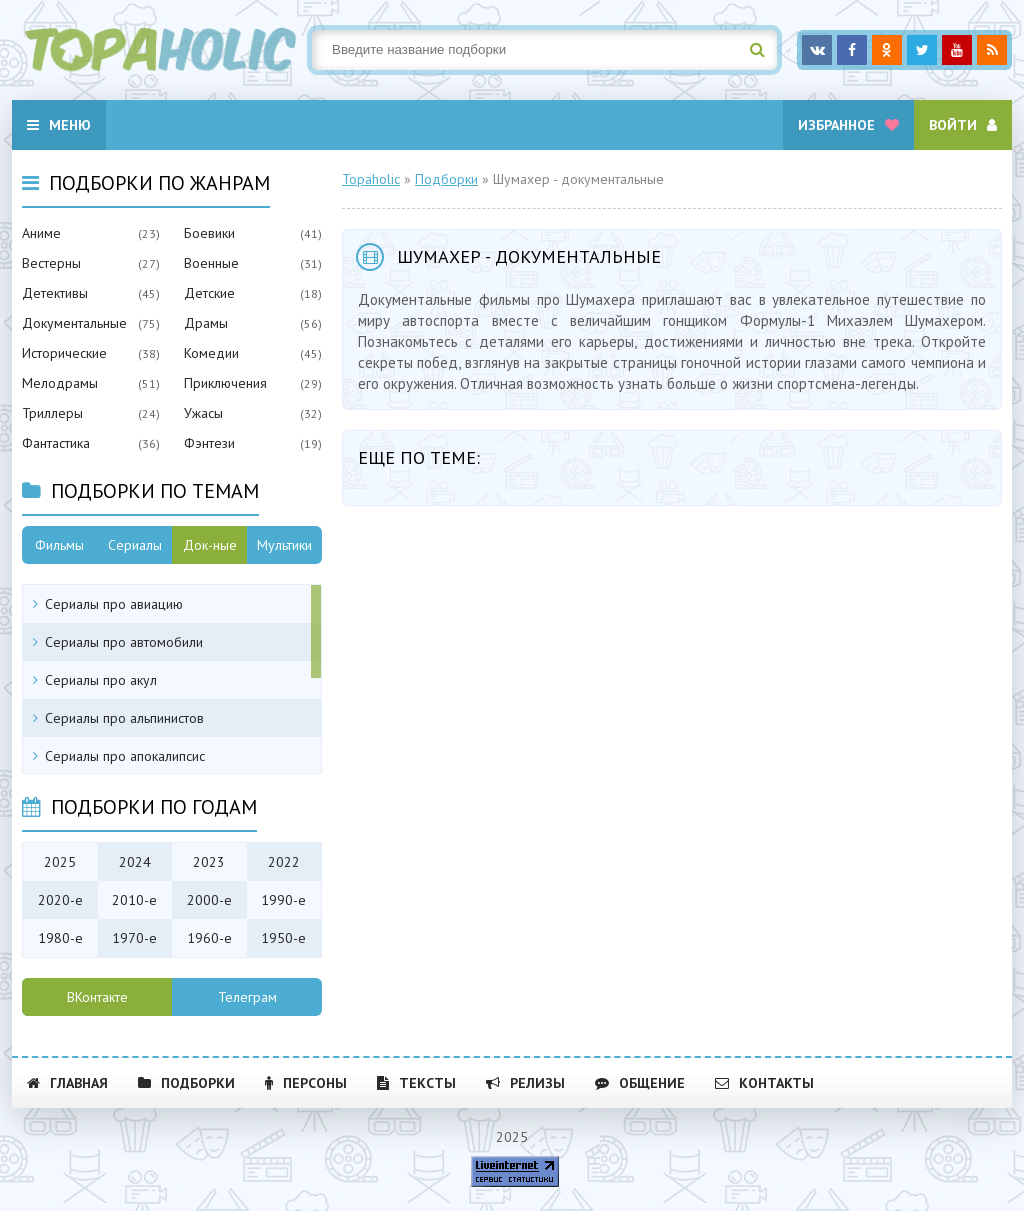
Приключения (225, 383)
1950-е (283, 938)
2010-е (134, 900)
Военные (211, 263)
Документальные (74, 323)
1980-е (60, 938)
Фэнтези (209, 443)
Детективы (55, 293)
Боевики (209, 233)
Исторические (64, 353)
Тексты (416, 1083)
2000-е (209, 900)
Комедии (211, 353)
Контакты (764, 1083)
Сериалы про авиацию (114, 604)
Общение (640, 1083)
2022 (284, 862)
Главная (67, 1083)
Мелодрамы (60, 383)
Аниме (41, 233)
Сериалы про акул (101, 680)
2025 (60, 862)
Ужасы (203, 413)
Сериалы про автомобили (124, 642)
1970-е (134, 938)
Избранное (848, 125)
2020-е (60, 900)
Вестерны (51, 263)
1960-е (209, 938)
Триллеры (52, 413)
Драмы (206, 323)
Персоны (306, 1083)
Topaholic (371, 179)
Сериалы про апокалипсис (125, 756)
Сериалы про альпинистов (124, 718)
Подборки (446, 179)
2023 (209, 862)
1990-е (283, 900)
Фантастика (56, 443)
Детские (209, 293)
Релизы (525, 1083)
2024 (135, 862)
